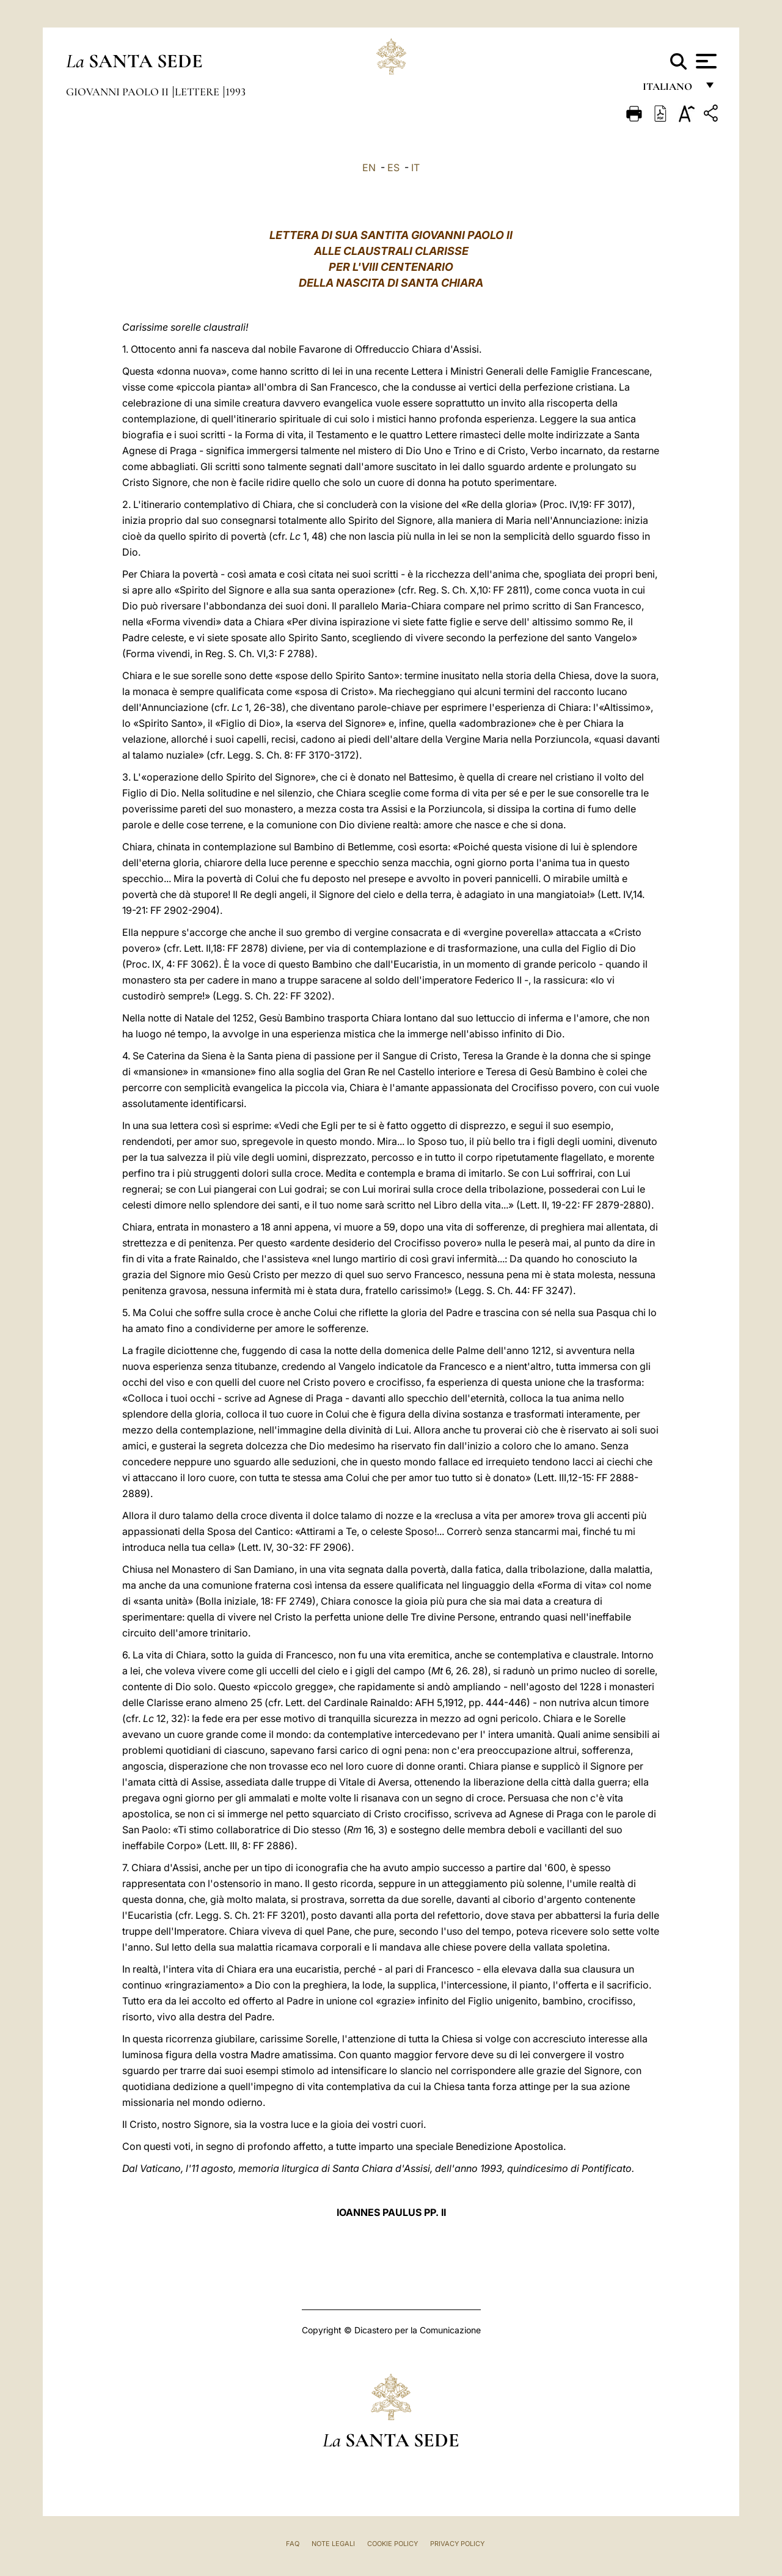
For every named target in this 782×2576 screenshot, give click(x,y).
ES (393, 167)
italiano (669, 90)
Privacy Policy (457, 2543)
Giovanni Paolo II (118, 91)
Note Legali (333, 2543)
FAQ (292, 2543)
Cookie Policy (392, 2543)
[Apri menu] (705, 61)
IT (415, 167)
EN (369, 167)
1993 (235, 91)
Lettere (198, 91)
